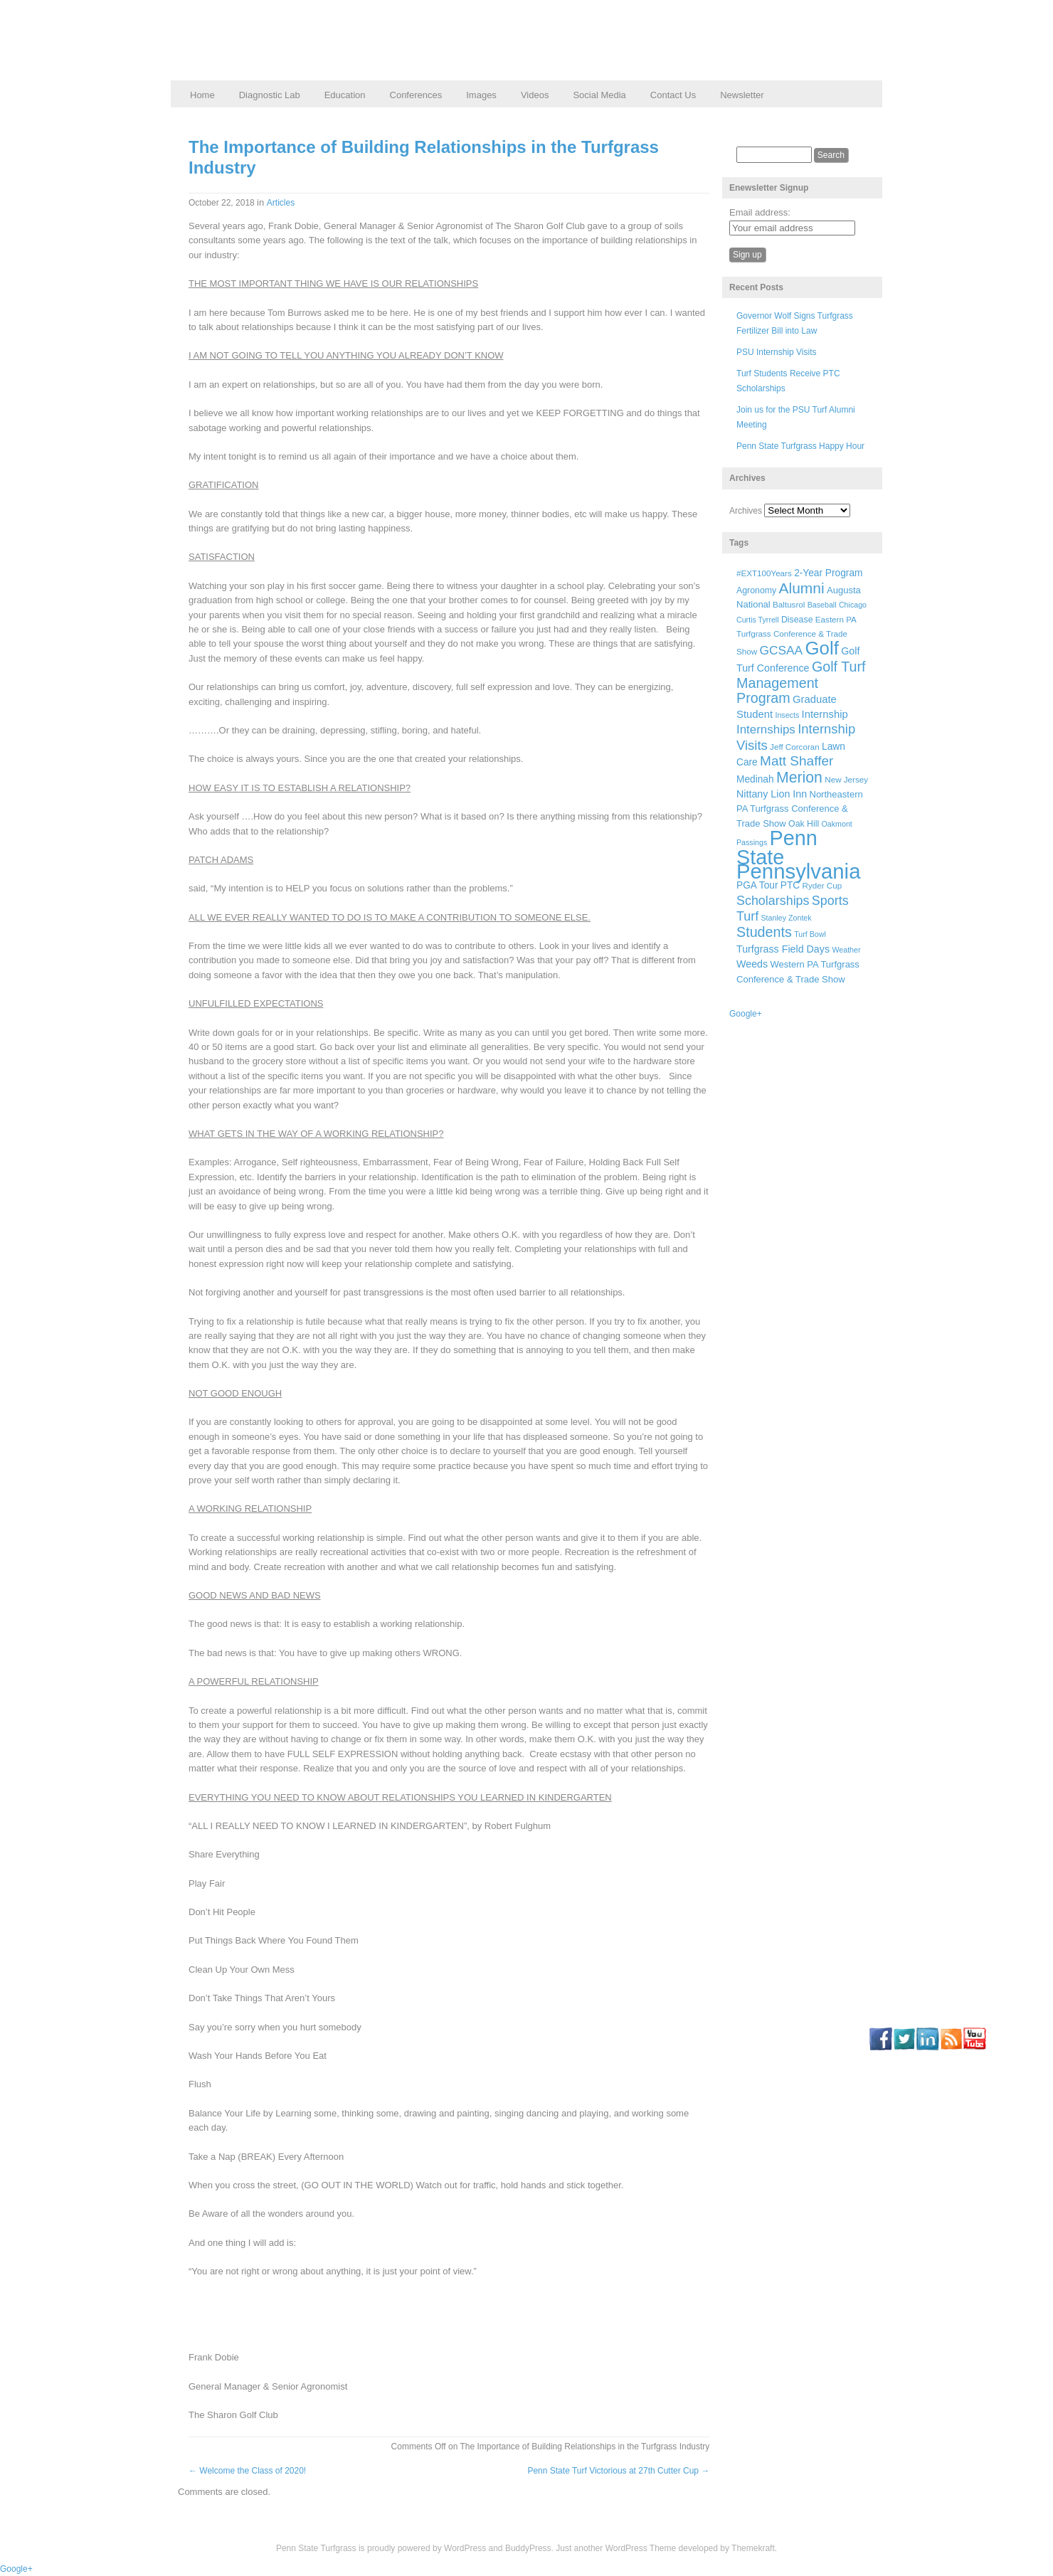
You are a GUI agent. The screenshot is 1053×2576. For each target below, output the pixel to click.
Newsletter (741, 95)
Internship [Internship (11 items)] (825, 714)
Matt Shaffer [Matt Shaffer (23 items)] (796, 760)
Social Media (599, 95)
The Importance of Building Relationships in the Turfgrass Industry (424, 157)
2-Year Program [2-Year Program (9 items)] (828, 573)
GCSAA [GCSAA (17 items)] (781, 650)
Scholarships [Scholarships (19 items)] (773, 901)
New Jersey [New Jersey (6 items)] (846, 779)
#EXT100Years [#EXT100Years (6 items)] (764, 573)
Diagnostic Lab (269, 95)
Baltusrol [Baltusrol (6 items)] (789, 604)
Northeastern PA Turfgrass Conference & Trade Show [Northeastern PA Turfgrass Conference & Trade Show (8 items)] (799, 809)
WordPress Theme (641, 2548)
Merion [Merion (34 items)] (799, 777)
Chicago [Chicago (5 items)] (853, 604)
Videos (535, 95)
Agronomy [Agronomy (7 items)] (756, 590)
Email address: (759, 212)
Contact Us (673, 95)
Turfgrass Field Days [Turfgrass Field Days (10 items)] (783, 949)
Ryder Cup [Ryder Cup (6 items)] (822, 885)
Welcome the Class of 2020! (247, 2471)
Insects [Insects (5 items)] (787, 715)
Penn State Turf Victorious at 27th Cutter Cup (618, 2471)
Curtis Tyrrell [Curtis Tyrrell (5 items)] (757, 619)
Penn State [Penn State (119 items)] (776, 847)
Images (481, 95)
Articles (281, 203)
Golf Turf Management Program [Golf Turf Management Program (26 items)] (801, 682)
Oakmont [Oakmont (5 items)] (837, 824)
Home (202, 95)
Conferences (416, 95)
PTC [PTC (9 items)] (790, 885)
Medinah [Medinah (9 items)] (755, 779)
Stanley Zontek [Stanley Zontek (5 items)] (786, 917)
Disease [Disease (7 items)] (797, 620)
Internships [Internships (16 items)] (765, 729)
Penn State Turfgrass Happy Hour (800, 446)
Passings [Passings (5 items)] (751, 842)
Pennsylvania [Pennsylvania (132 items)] (798, 871)
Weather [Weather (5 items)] (846, 949)
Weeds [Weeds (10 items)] (752, 964)
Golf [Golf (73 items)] (822, 648)
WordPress (465, 2548)
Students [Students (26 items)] (764, 932)
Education (345, 95)
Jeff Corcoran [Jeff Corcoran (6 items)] (795, 746)
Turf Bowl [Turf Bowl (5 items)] (810, 934)
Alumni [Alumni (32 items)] (802, 588)
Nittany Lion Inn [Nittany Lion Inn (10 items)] (771, 794)
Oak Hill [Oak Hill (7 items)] (803, 824)
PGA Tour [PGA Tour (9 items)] (757, 885)
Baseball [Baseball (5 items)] (822, 604)
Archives (745, 511)
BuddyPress (528, 2548)
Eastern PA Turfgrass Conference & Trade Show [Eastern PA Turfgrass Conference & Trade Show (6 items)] (796, 636)
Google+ (745, 1014)
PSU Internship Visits (776, 352)
